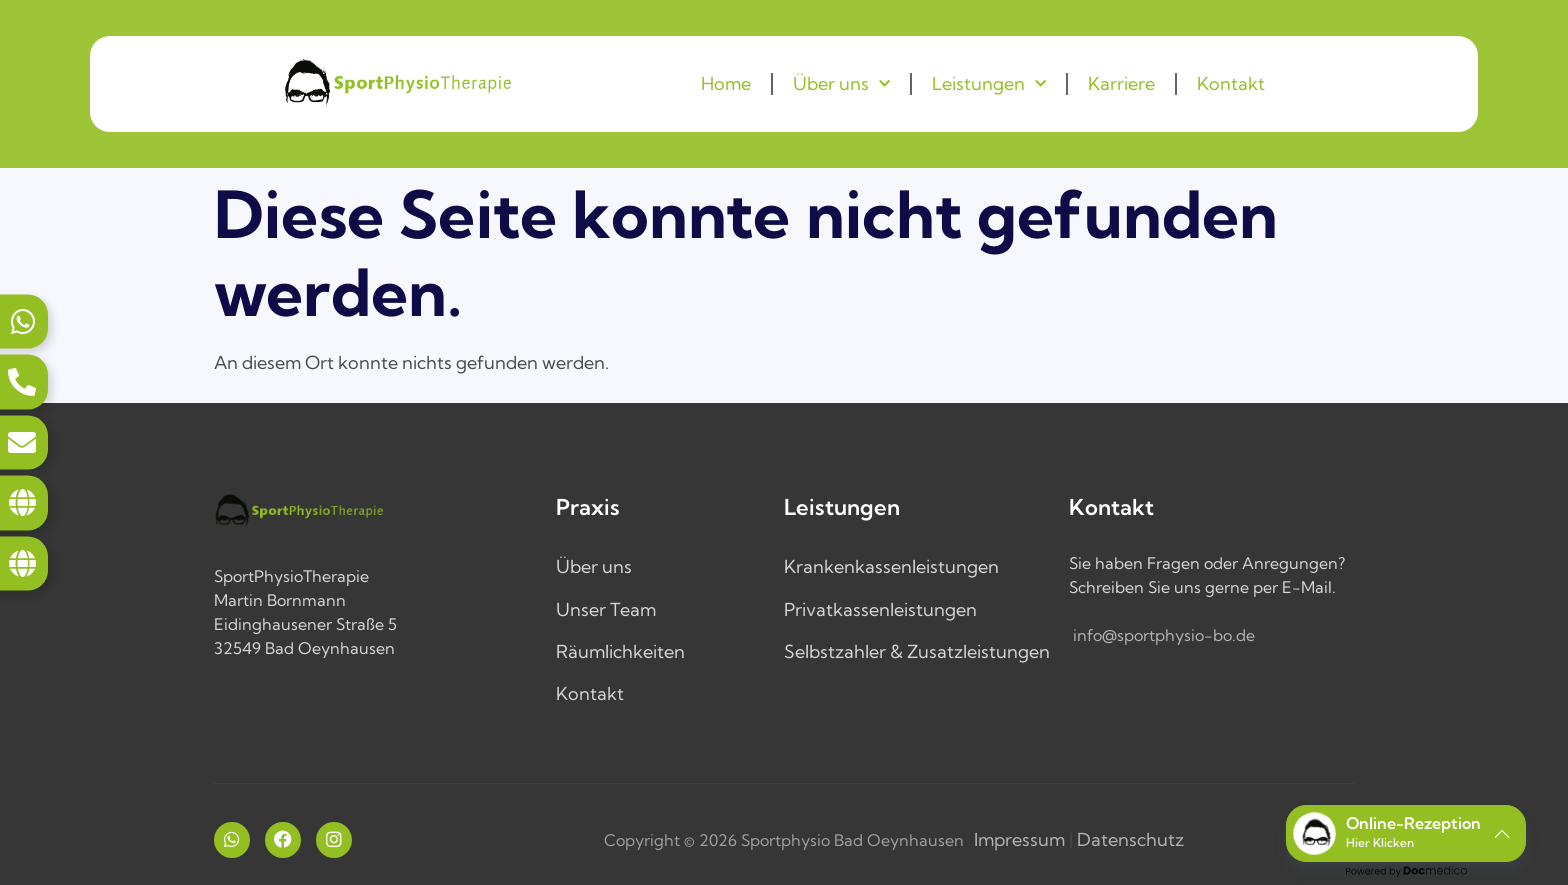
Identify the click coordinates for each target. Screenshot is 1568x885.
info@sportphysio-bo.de (1164, 635)
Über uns (841, 84)
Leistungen (989, 84)
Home (726, 83)
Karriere (1121, 83)
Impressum (1019, 839)
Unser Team (606, 609)
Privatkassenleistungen (880, 609)
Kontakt (1231, 83)
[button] (1406, 833)
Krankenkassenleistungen (891, 566)
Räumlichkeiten (620, 651)
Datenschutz (1130, 839)
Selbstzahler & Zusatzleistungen (917, 651)
